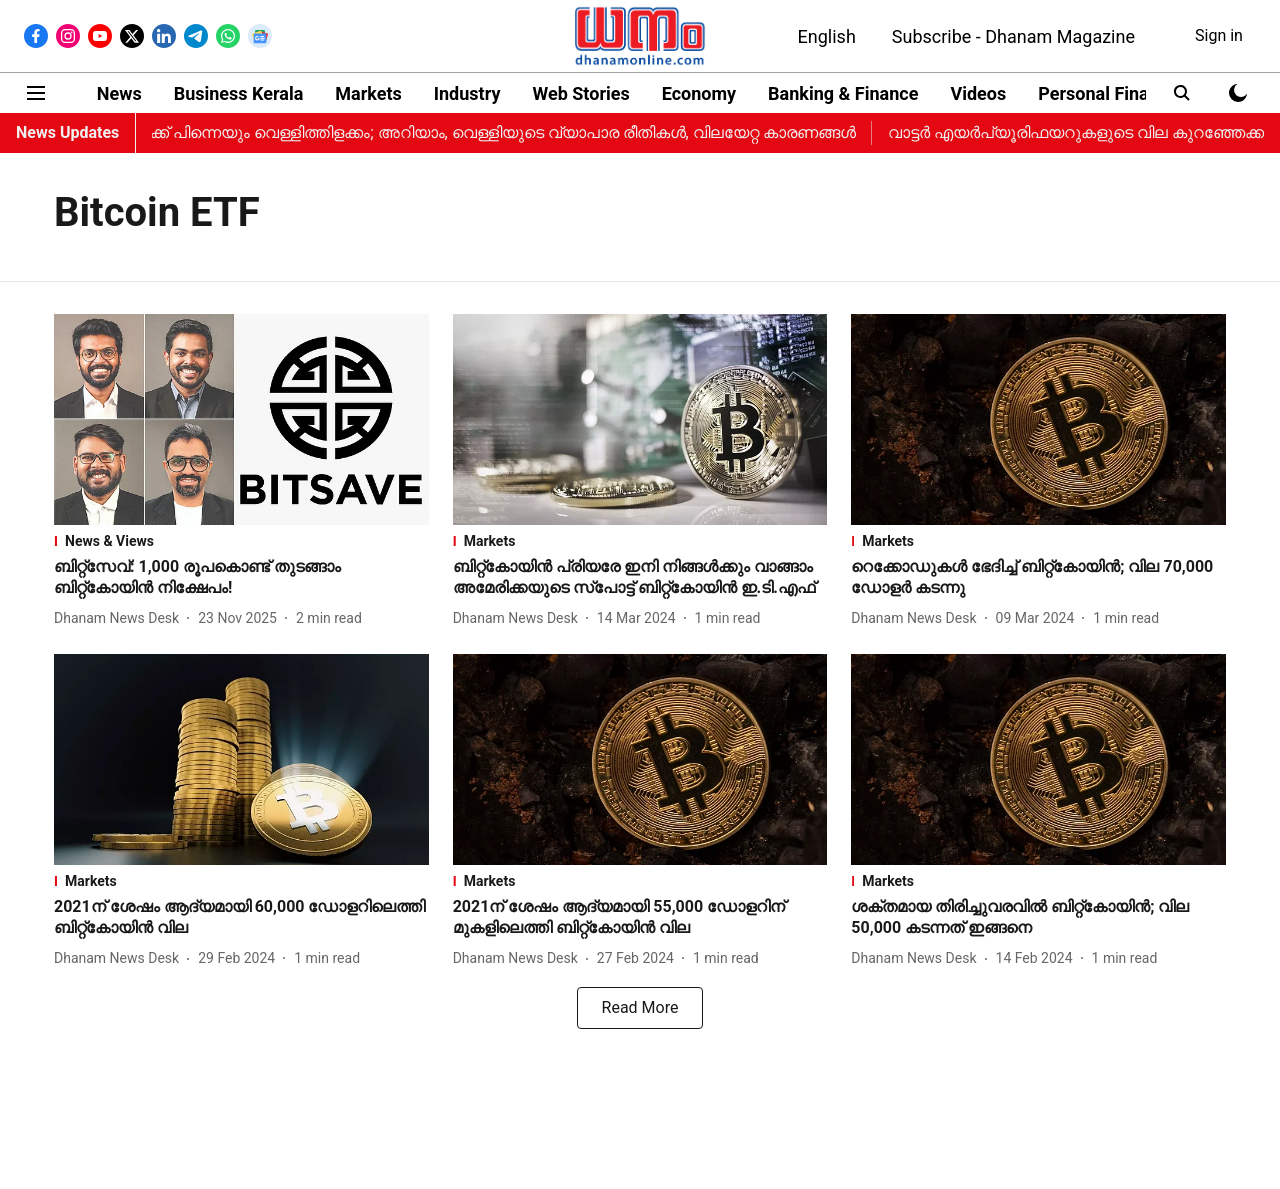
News (119, 93)
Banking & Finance (843, 93)
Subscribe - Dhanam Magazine (1013, 36)
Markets (368, 93)
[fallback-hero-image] (241, 419)
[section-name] (241, 541)
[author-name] (120, 618)
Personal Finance (1108, 93)
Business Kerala (239, 93)
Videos (978, 93)
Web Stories (580, 93)
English (827, 36)
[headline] (241, 578)
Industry (467, 93)
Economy (699, 93)
